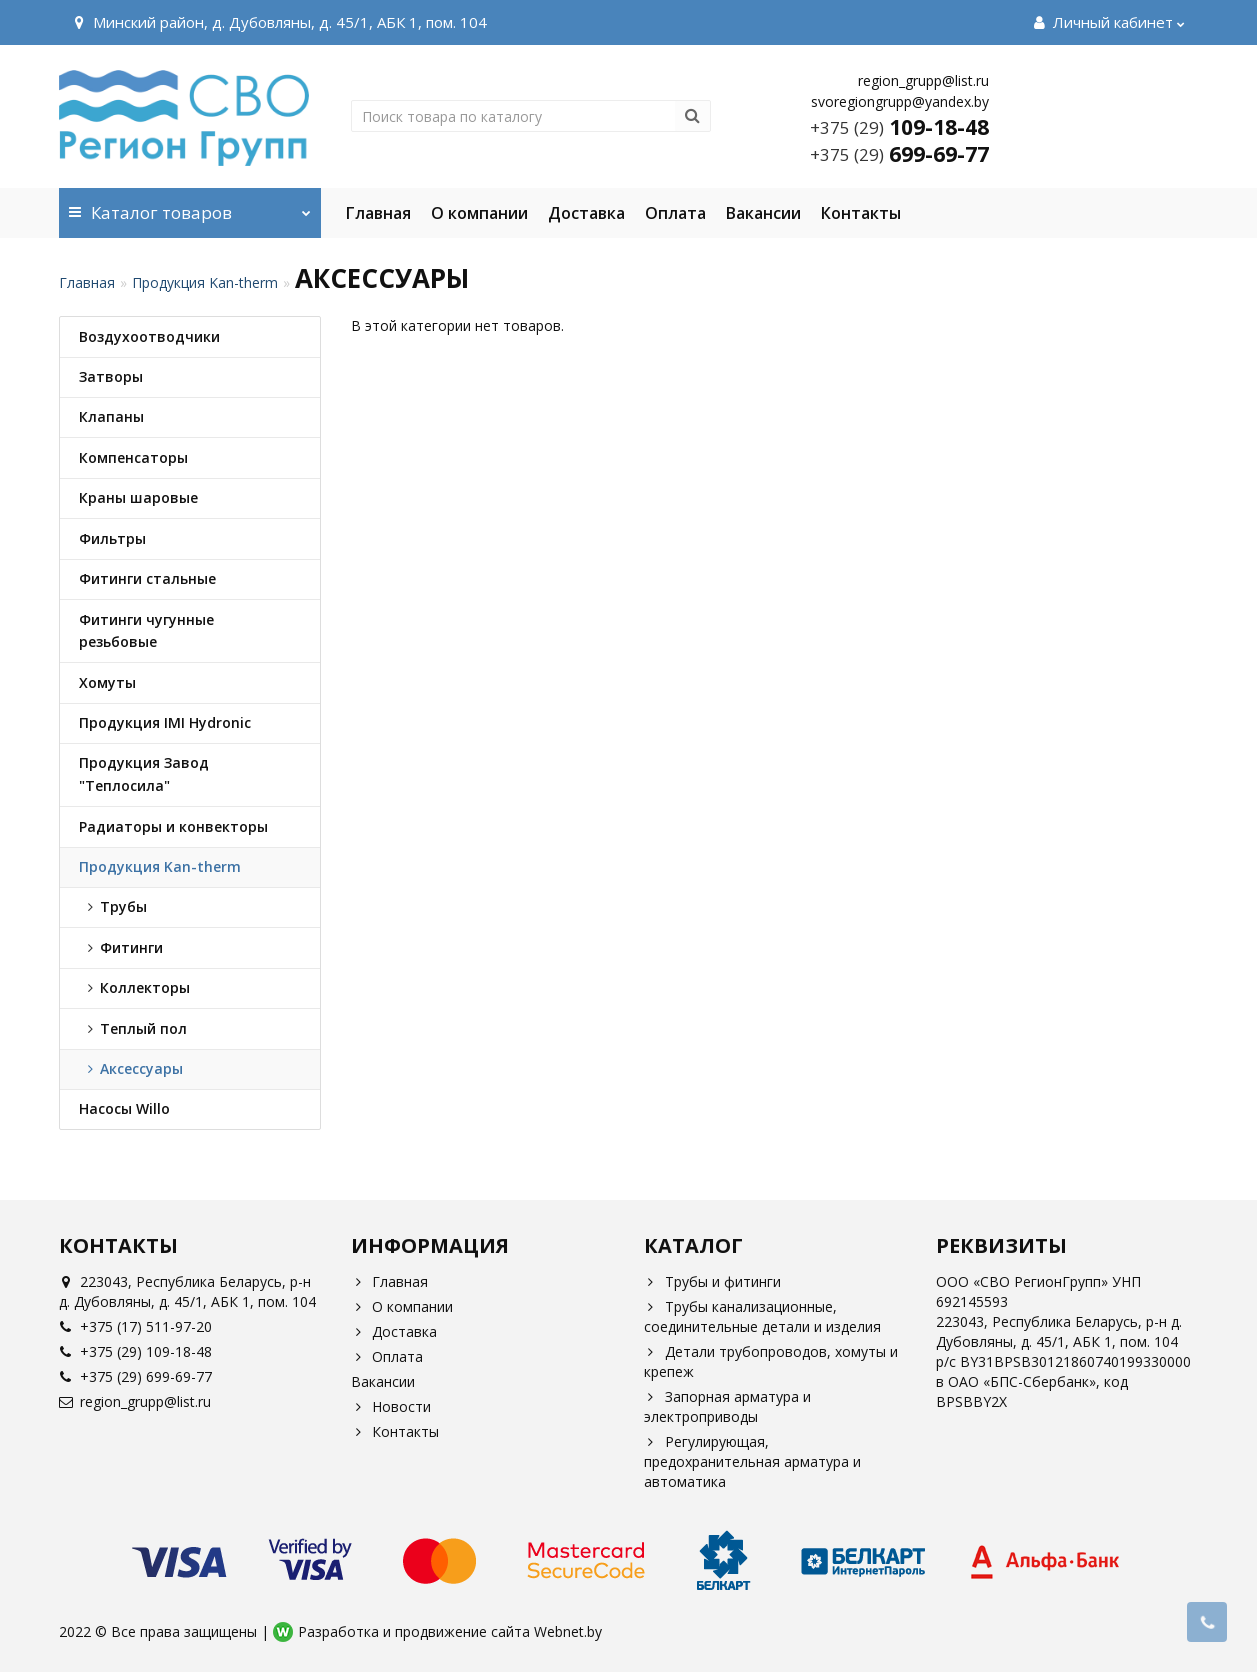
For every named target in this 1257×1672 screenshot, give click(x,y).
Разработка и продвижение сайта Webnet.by (450, 1631)
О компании (479, 213)
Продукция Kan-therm (205, 282)
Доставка (586, 213)
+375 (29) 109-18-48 (135, 1351)
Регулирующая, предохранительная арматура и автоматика (752, 1461)
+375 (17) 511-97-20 (135, 1326)
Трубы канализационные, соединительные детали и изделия (762, 1316)
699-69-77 (899, 154)
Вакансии (763, 213)
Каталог (190, 206)
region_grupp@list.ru (135, 1401)
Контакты (861, 213)
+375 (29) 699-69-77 (135, 1376)
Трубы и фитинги (712, 1281)
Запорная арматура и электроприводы (727, 1406)
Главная (378, 213)
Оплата (675, 213)
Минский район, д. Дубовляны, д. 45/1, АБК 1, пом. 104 (278, 22)
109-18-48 (899, 127)
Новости (391, 1406)
